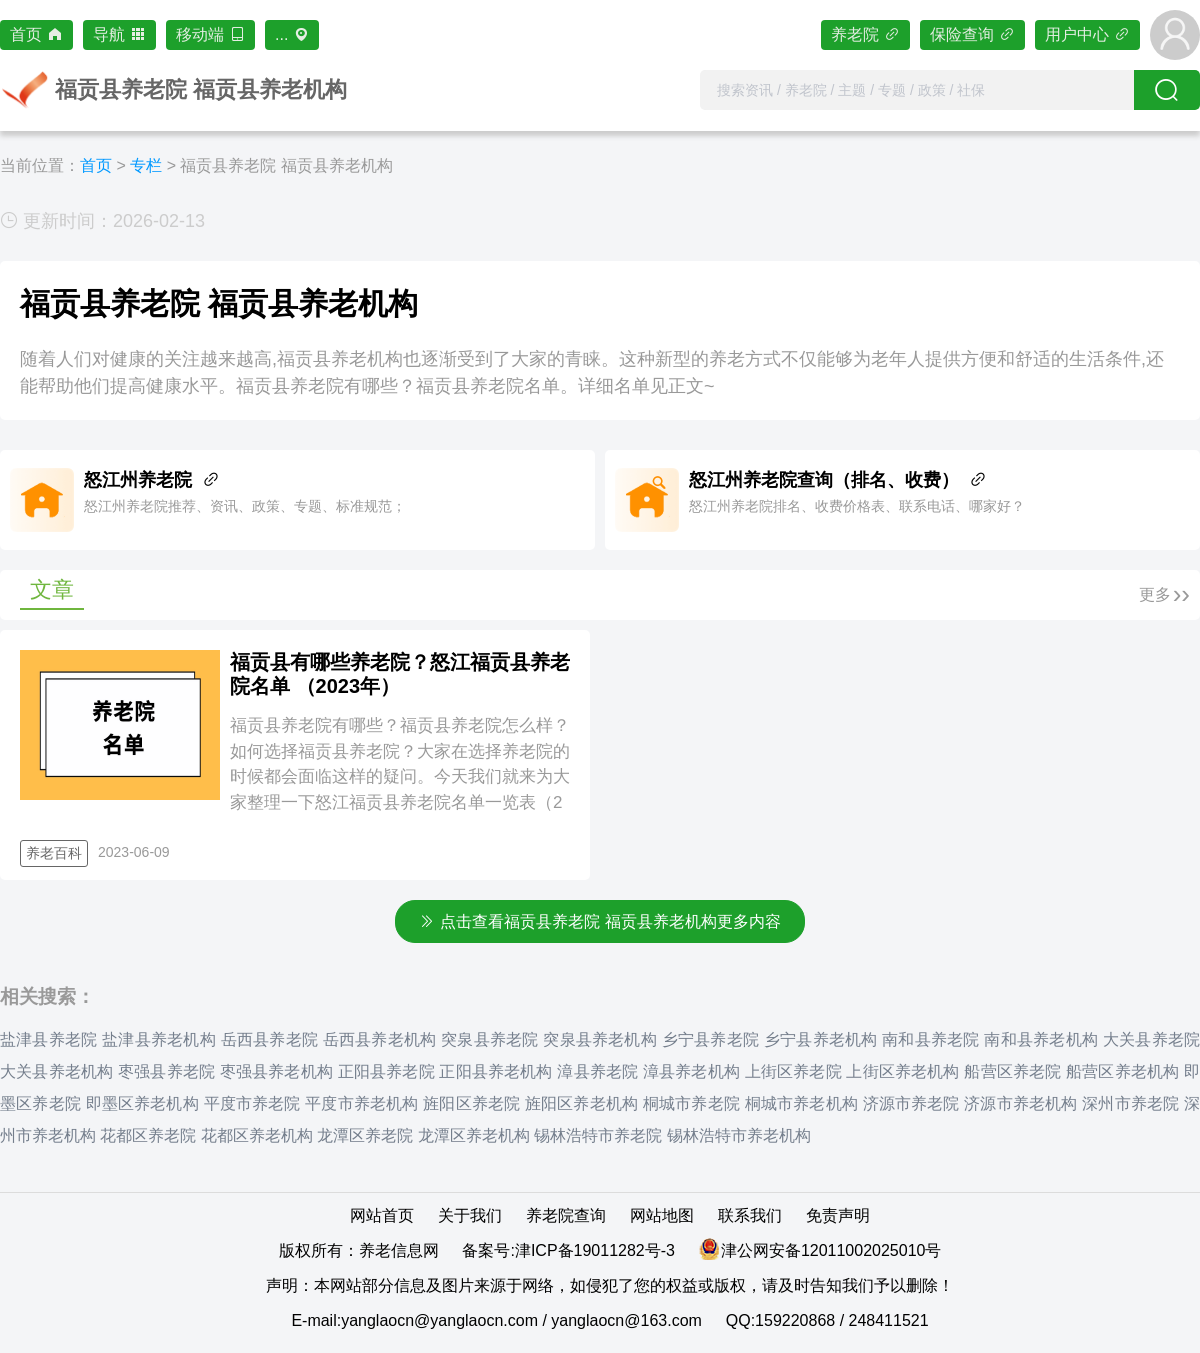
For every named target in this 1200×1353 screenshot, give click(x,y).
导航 (119, 34)
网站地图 (662, 1215)
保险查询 (972, 34)
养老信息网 (399, 1250)
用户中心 (1087, 34)
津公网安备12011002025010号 (831, 1250)
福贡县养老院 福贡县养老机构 (286, 165)
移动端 (210, 34)
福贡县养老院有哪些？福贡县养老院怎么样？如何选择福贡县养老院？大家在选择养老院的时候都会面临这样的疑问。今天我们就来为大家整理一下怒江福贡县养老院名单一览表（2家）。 (400, 776)
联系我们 (750, 1215)
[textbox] (917, 90)
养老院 (865, 34)
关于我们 (470, 1215)
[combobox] (917, 90)
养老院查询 (566, 1215)
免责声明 (838, 1215)
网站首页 (382, 1215)
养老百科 (54, 853)
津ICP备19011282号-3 (595, 1250)
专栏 (146, 165)
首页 (36, 34)
